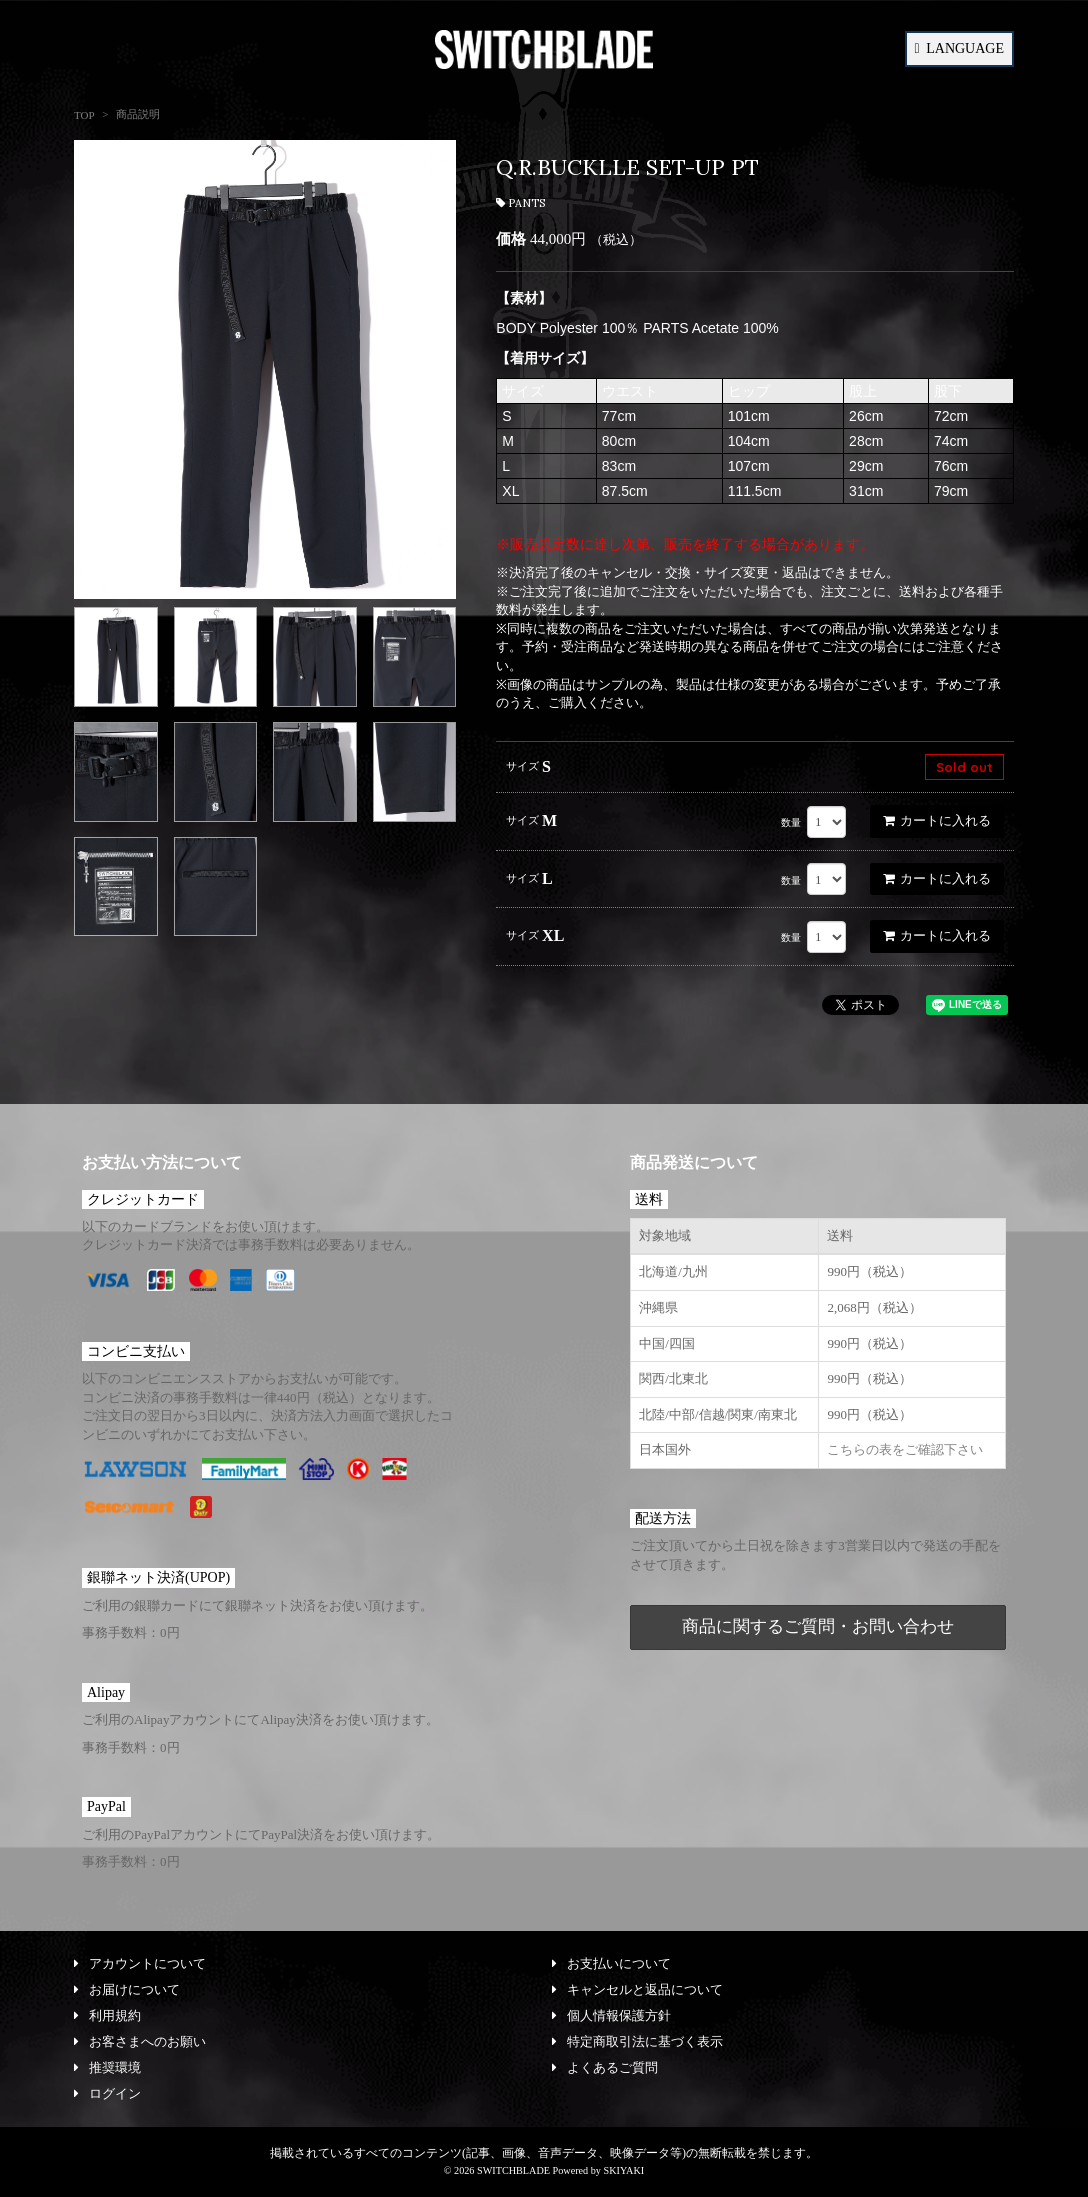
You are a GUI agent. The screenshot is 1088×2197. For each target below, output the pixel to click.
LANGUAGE (959, 48)
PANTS (520, 203)
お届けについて (127, 1989)
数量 (791, 822)
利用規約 (107, 2015)
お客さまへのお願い (140, 2041)
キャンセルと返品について (637, 1989)
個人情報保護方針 (611, 2015)
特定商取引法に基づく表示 (637, 2041)
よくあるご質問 (605, 2067)
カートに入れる (937, 820)
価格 (511, 239)
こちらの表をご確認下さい (905, 1449)
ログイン (107, 2093)
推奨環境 (107, 2067)
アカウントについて (140, 1963)
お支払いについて (611, 1963)
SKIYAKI (623, 2170)
